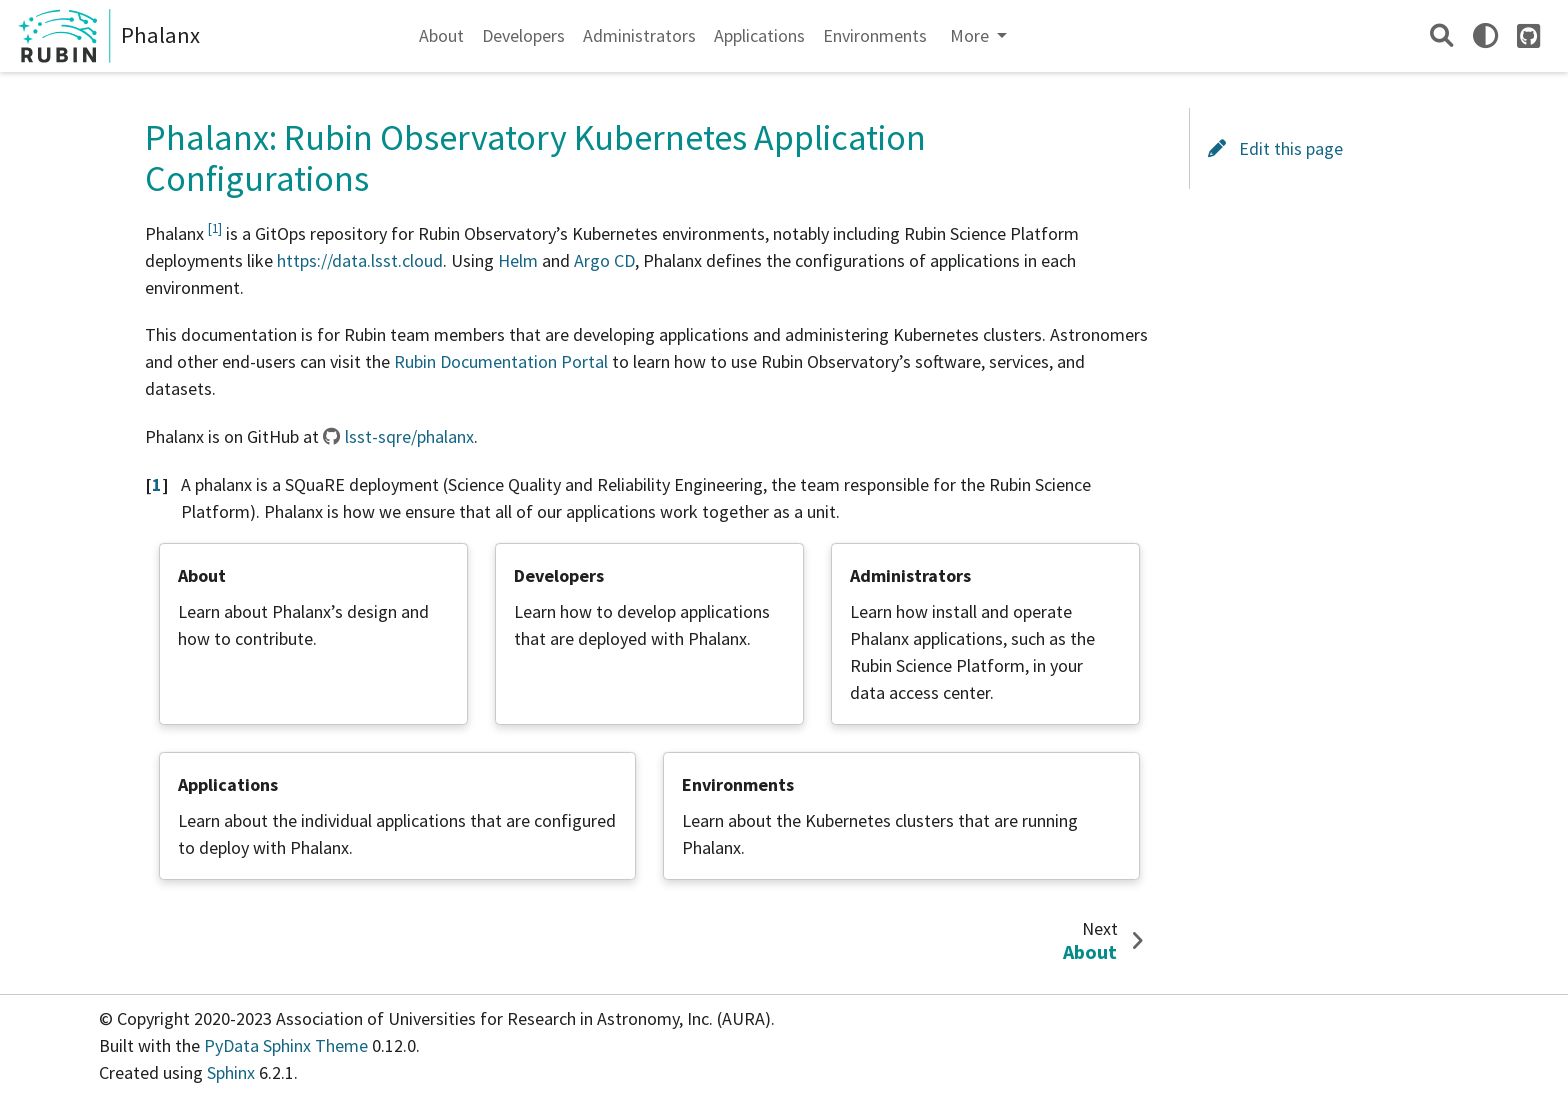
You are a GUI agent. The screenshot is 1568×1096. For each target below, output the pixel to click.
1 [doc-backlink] (157, 484)
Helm (518, 260)
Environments (875, 35)
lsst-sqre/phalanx (409, 436)
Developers (523, 35)
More (971, 35)
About (441, 35)
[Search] (1441, 35)
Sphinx (231, 1072)
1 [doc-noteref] (215, 228)
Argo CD (604, 260)
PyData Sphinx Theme (288, 1045)
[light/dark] (1485, 35)
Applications (759, 35)
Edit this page (1275, 148)
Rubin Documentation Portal (501, 361)
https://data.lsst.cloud (360, 260)
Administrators (639, 35)
